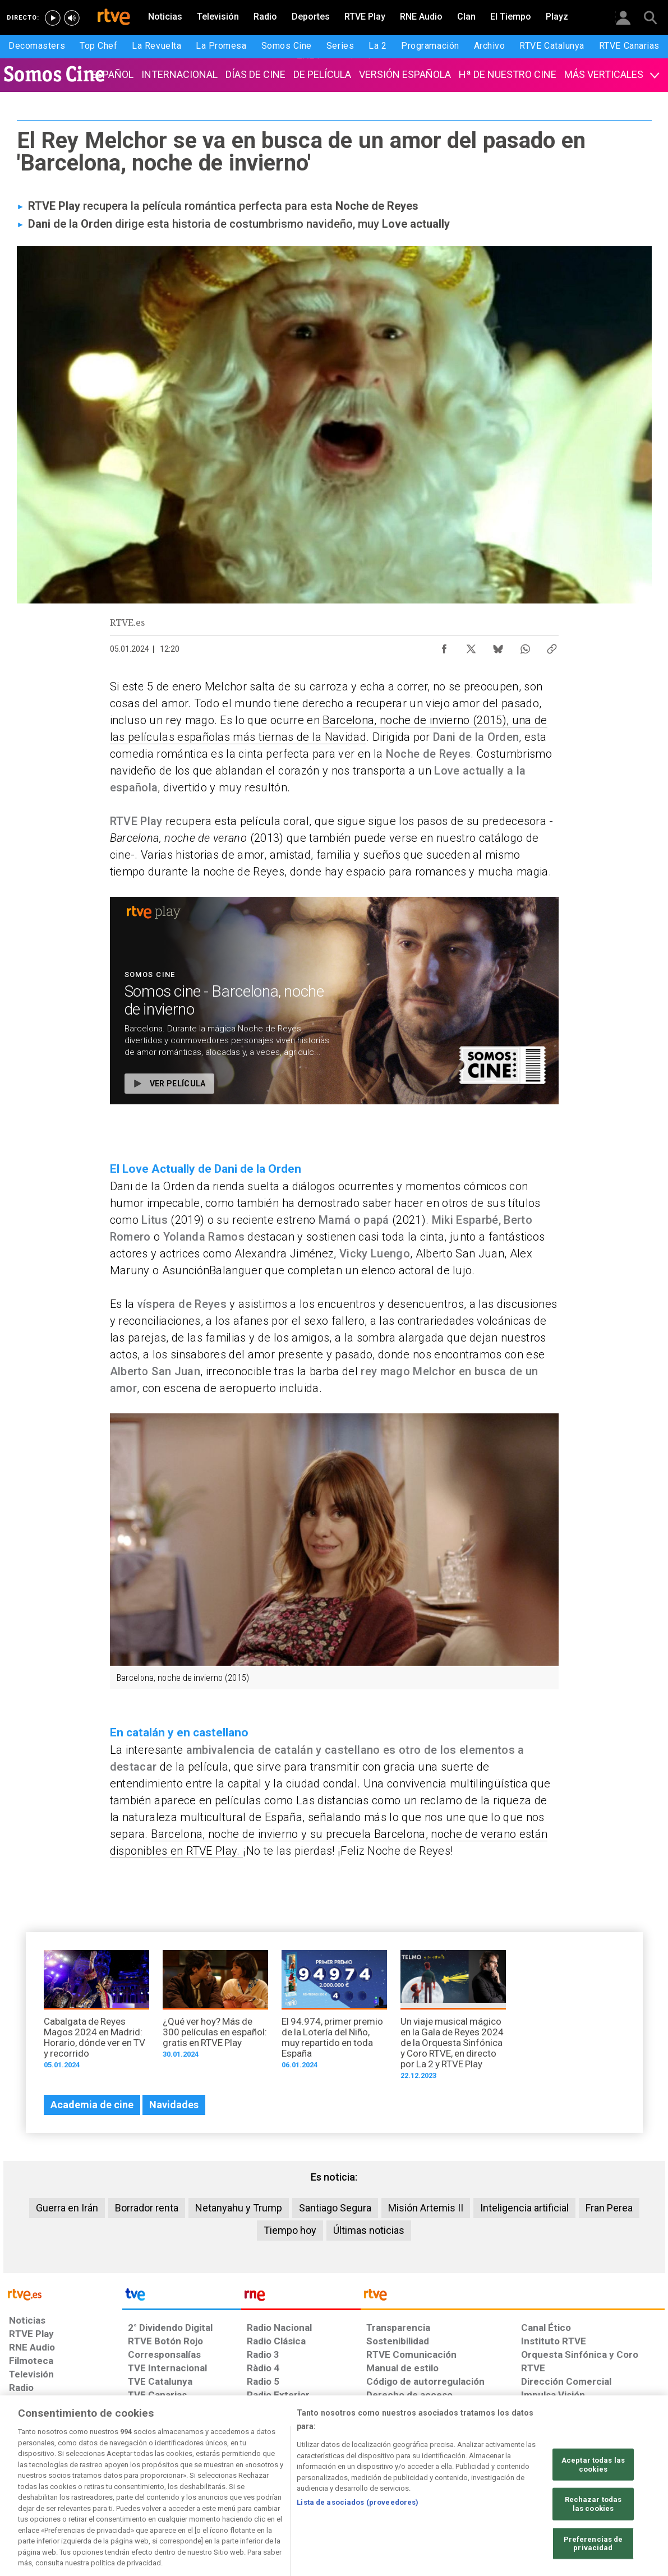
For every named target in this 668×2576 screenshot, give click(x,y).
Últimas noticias (368, 2230)
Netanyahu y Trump (238, 2208)
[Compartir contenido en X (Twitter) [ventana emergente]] (471, 646)
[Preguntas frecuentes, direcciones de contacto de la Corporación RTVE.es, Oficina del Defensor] (527, 2489)
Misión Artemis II (425, 2208)
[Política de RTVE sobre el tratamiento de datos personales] (112, 2489)
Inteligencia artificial (524, 2208)
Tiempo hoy (290, 2230)
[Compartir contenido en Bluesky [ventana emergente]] (498, 646)
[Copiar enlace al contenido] (551, 646)
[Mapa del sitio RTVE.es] (467, 2489)
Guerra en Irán (67, 2208)
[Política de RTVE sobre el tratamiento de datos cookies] (212, 2489)
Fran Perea (609, 2208)
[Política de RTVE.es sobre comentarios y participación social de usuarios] (615, 2489)
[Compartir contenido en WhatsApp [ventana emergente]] (525, 646)
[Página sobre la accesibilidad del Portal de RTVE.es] (400, 2489)
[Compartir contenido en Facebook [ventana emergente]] (444, 646)
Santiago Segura (335, 2208)
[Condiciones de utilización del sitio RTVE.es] (26, 2489)
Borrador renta (146, 2208)
